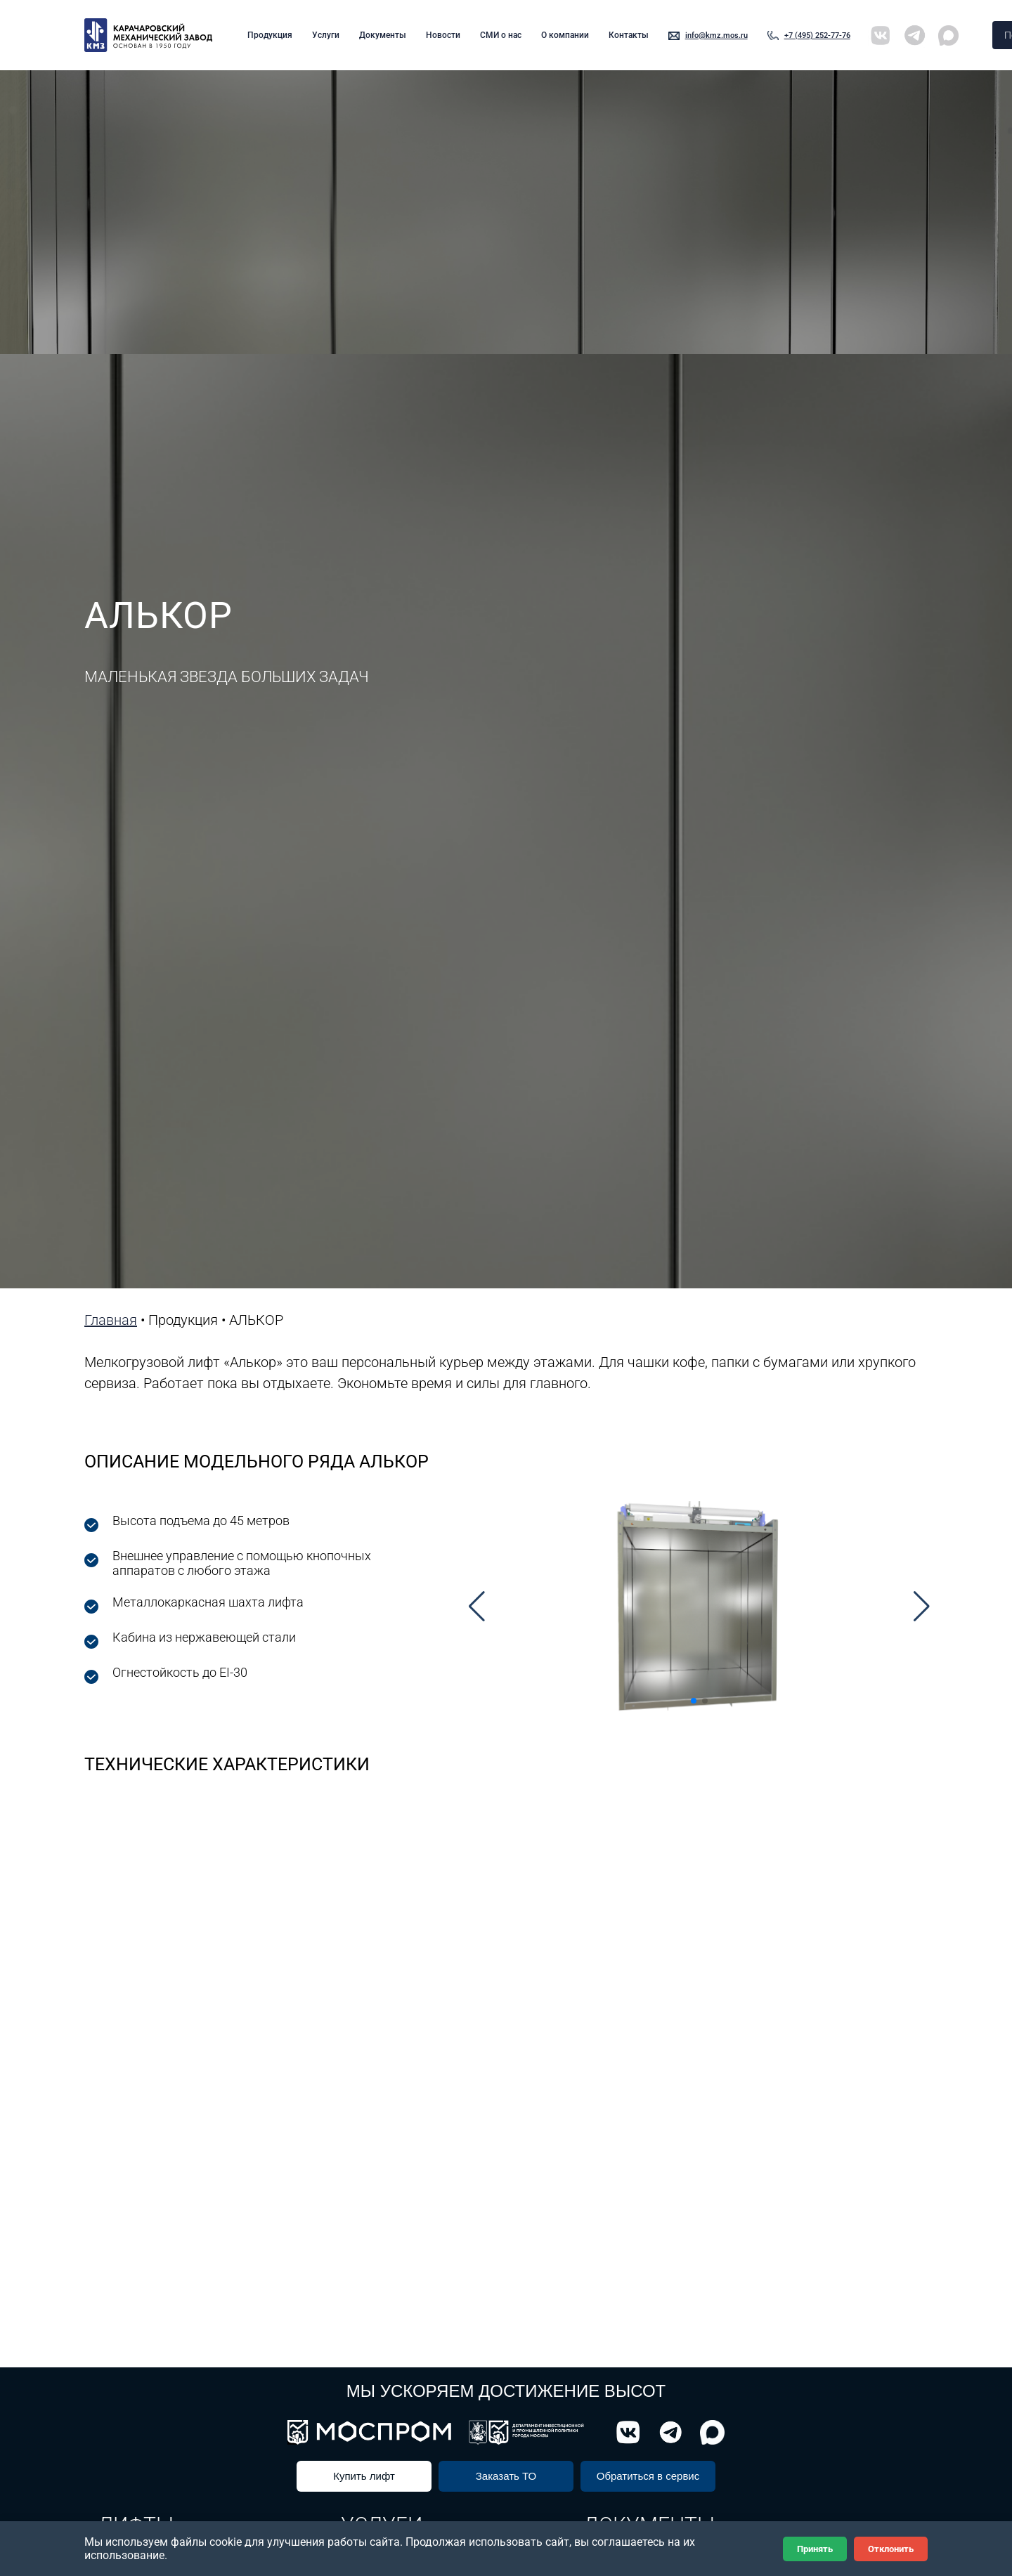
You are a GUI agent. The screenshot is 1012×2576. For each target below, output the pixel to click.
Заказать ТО (506, 2476)
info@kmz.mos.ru (716, 35)
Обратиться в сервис (648, 2476)
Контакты (629, 35)
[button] (476, 1606)
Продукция (269, 35)
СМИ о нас (500, 35)
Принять (815, 2549)
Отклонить (891, 2549)
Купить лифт (364, 2476)
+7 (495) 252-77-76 (817, 35)
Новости (443, 35)
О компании (565, 35)
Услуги (325, 35)
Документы (382, 35)
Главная (110, 1320)
